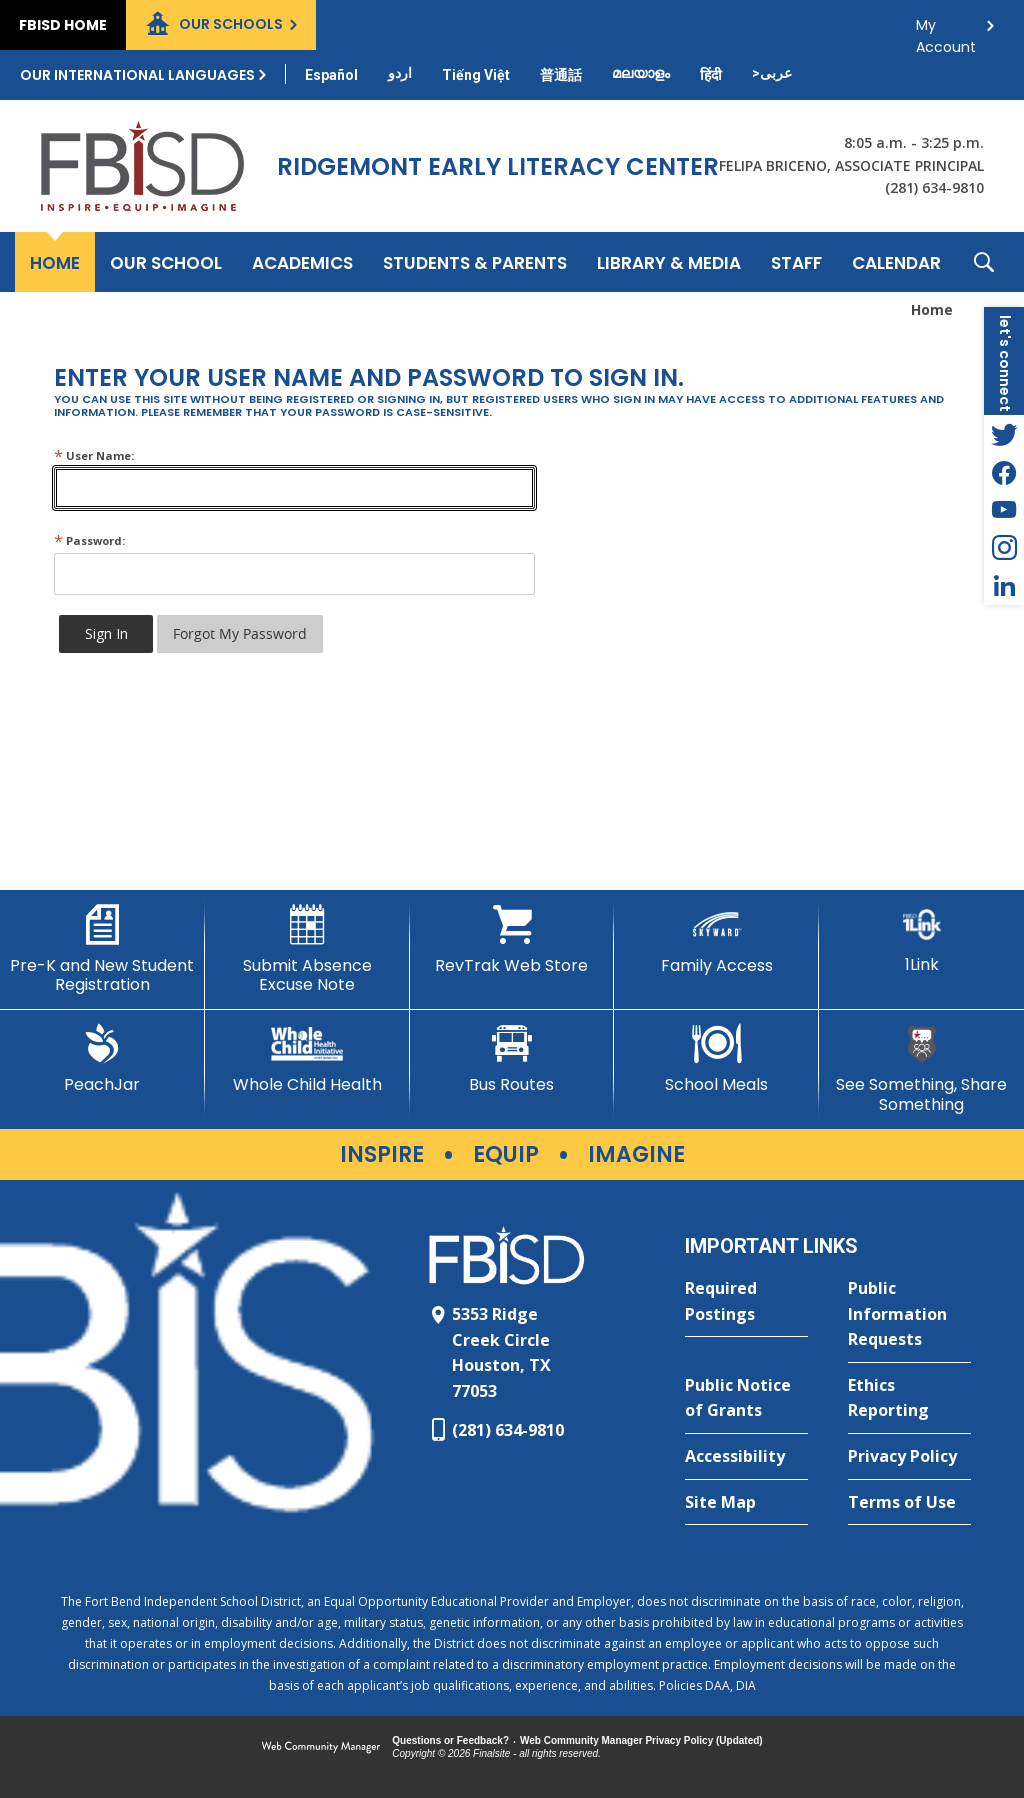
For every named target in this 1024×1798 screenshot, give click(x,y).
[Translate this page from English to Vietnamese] (476, 75)
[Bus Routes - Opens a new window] (512, 1059)
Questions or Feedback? (450, 1740)
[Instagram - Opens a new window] (1004, 548)
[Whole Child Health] (307, 1059)
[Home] (55, 262)
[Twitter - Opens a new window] (1004, 434)
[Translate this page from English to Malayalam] (641, 73)
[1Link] (921, 939)
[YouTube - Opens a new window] (1004, 510)
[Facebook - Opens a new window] (1004, 472)
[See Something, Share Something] (921, 1068)
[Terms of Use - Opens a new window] (909, 1503)
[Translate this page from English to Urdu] (400, 73)
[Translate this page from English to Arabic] (772, 73)
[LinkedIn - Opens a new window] (1004, 586)
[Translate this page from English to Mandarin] (561, 75)
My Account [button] (946, 30)
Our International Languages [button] (137, 75)
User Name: (94, 455)
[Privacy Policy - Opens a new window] (909, 1457)
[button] (984, 262)
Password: (89, 540)
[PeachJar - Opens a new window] (102, 1059)
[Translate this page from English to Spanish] (331, 75)
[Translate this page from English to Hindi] (711, 75)
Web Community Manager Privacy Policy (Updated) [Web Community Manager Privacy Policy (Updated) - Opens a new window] (641, 1740)
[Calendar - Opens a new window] (896, 262)
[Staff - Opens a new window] (796, 262)
